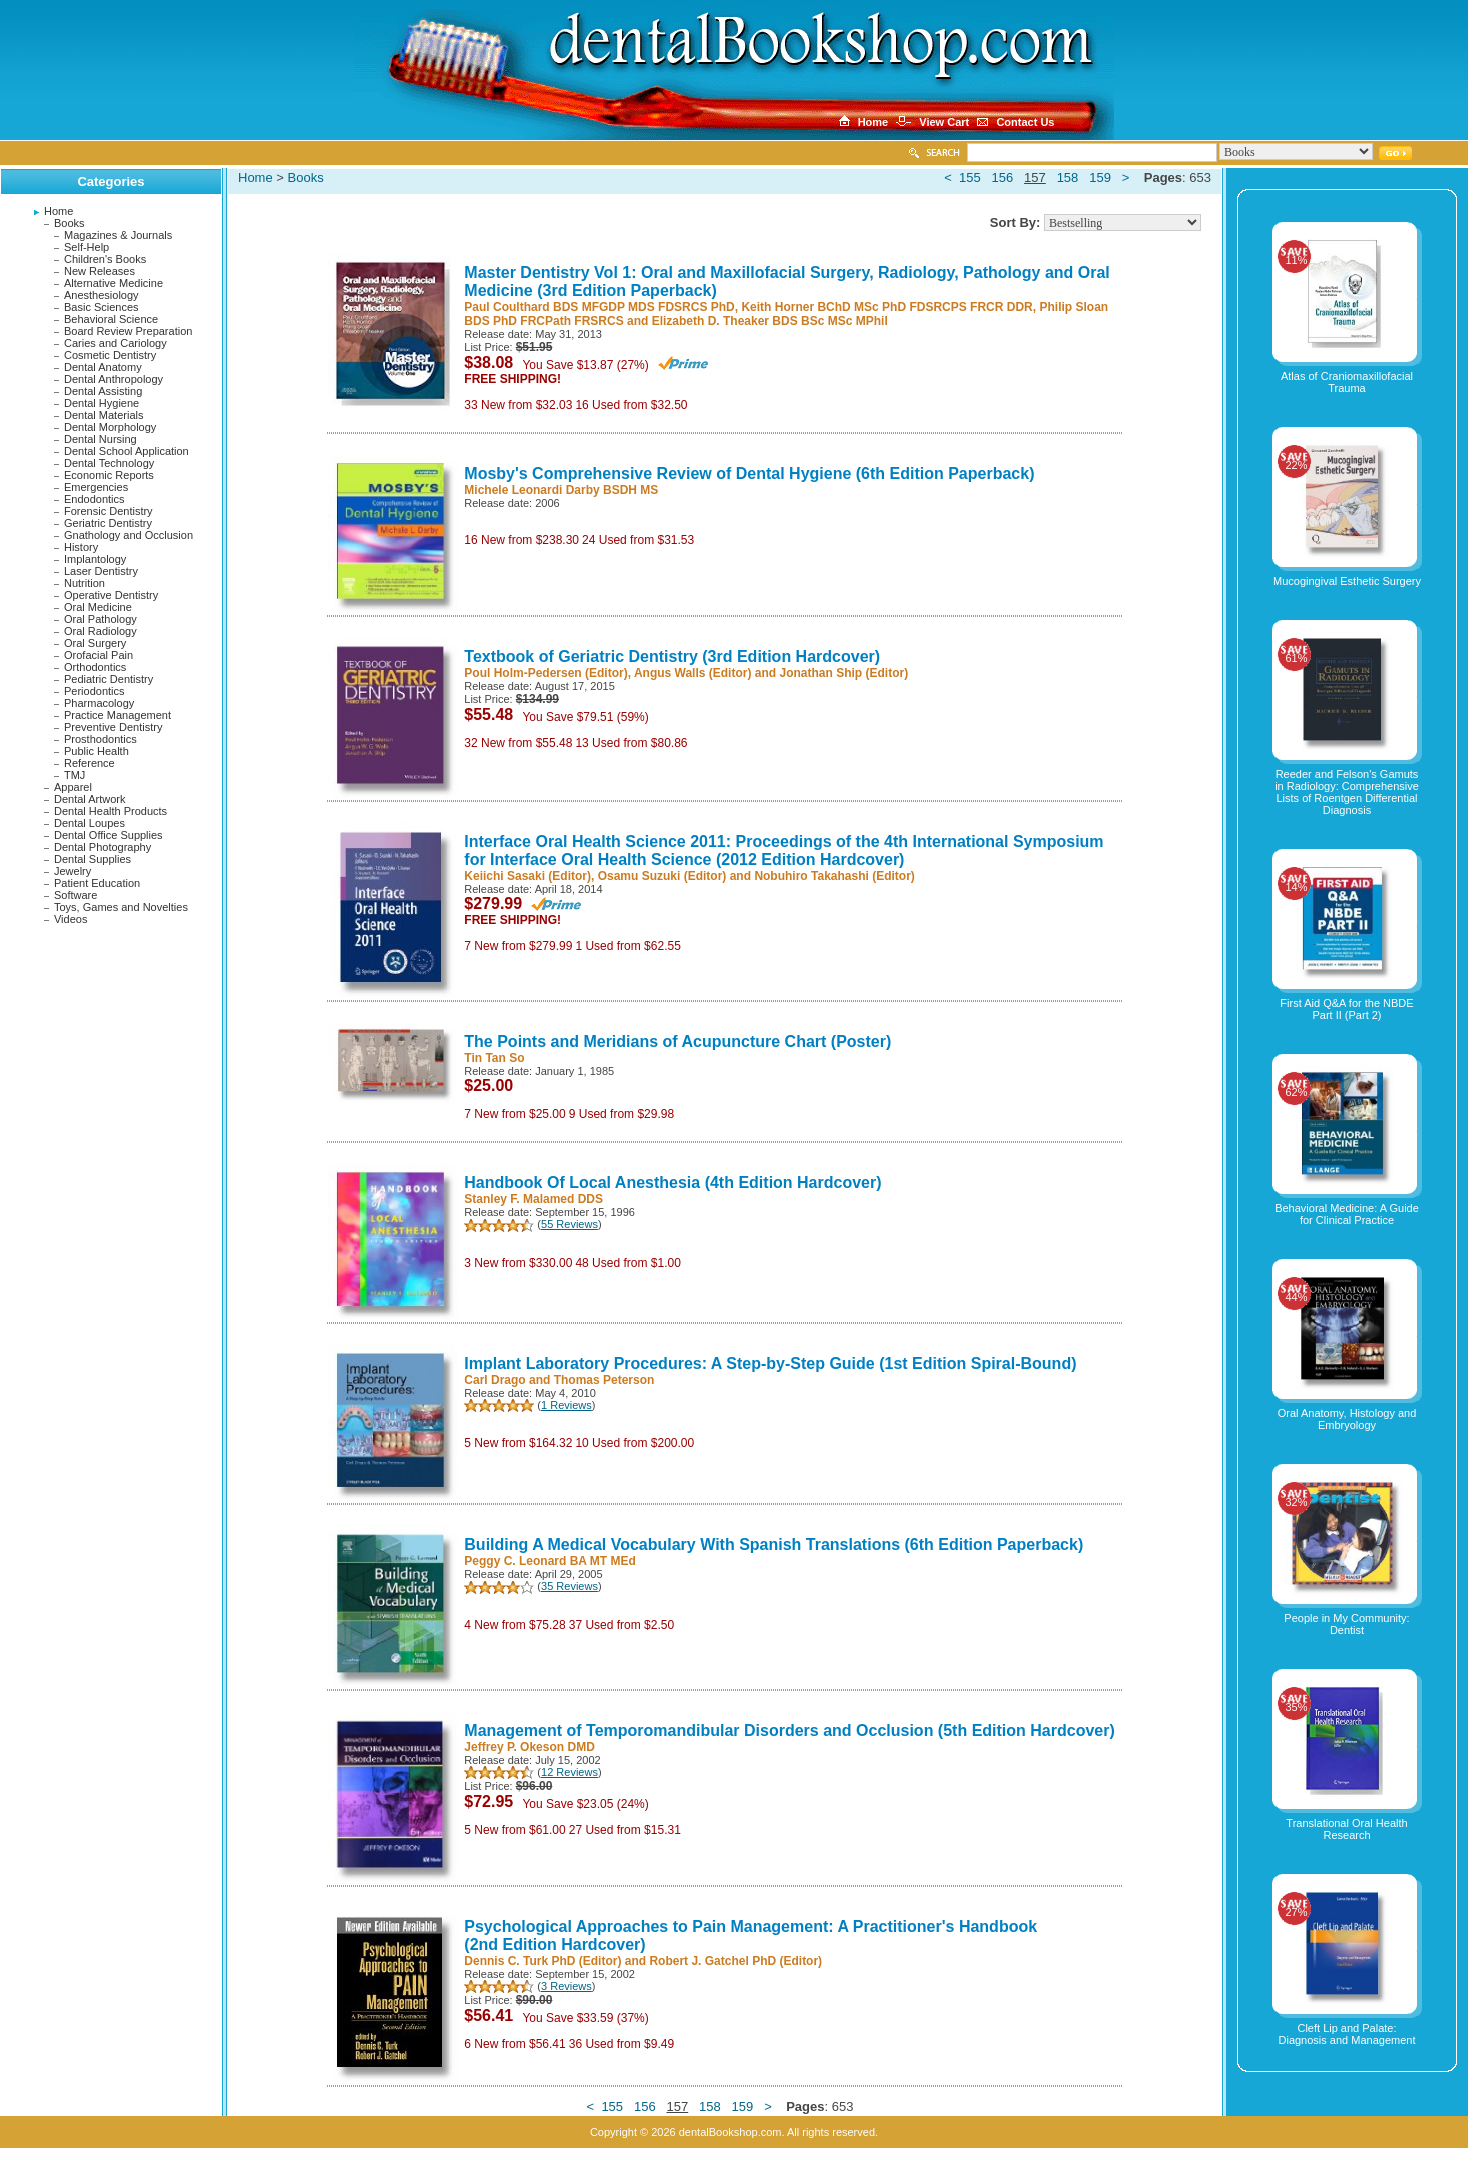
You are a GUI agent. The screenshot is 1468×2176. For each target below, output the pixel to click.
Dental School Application (126, 451)
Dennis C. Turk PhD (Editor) (542, 1961)
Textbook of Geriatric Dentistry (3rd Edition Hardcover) (672, 656)
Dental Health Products (110, 811)
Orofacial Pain (98, 655)
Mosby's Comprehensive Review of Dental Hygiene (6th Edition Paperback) (749, 473)
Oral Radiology (100, 631)
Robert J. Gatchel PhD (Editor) (735, 1961)
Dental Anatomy (103, 367)
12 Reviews (569, 1772)
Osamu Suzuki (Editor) (662, 876)
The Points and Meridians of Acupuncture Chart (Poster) (677, 1041)
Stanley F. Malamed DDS (533, 1199)
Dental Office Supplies (108, 835)
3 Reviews (566, 1986)
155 (970, 177)
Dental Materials (103, 415)
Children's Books (105, 259)
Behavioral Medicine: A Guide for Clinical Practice (1347, 1214)
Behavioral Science (111, 319)
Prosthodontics (100, 739)
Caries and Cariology (115, 343)
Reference (89, 763)
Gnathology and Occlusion (128, 535)
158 (1068, 177)
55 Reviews (569, 1224)
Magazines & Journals (118, 235)
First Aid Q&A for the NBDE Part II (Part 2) (1346, 1009)
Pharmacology (99, 703)
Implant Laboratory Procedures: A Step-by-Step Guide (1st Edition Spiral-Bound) (770, 1363)
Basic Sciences (101, 307)
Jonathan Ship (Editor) (843, 673)
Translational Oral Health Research (1346, 1829)
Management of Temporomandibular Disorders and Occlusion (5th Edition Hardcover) (789, 1730)
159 (1100, 177)
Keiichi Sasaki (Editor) (527, 876)
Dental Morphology (110, 427)
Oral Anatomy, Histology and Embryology (1347, 1419)
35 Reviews (569, 1586)
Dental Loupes (89, 823)
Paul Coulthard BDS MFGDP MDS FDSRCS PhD (599, 307)
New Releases (99, 271)
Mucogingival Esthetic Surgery (1347, 581)
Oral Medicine (98, 607)
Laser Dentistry (101, 571)
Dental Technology (109, 463)
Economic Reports (109, 475)
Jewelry (72, 871)
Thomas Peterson (604, 1380)
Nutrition (84, 583)
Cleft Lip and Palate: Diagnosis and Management (1347, 2034)
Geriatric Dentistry (108, 523)
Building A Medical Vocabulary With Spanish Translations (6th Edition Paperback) (773, 1544)
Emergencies (96, 487)
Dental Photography (102, 847)
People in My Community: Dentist (1346, 1624)
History (81, 547)
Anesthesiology (101, 295)
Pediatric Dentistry (108, 679)
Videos (70, 919)
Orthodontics (95, 667)
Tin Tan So (494, 1058)
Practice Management (117, 715)
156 (1003, 177)
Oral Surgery (95, 643)
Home (58, 211)
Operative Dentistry (111, 595)
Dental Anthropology (113, 379)
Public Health (96, 751)
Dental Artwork (90, 799)
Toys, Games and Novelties (121, 907)
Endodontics (94, 499)
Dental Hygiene (101, 403)
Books (69, 223)
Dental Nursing (100, 439)
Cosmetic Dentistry (110, 355)
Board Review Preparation (128, 331)
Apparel (73, 787)
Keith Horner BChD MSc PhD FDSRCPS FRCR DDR (886, 307)
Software (75, 895)
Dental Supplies (92, 859)
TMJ (74, 775)
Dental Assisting (103, 391)
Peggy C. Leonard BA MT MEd (550, 1561)
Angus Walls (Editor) (693, 673)
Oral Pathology (100, 619)
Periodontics (94, 691)
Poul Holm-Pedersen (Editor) (545, 673)
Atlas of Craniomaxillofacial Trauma (1347, 382)
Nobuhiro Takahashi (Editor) (834, 876)
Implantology (95, 559)
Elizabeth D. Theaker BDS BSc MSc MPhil (770, 321)
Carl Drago (494, 1380)
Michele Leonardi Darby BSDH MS (561, 490)
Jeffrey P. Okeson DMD (529, 1747)
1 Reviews (566, 1405)
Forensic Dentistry (108, 511)
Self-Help (86, 247)
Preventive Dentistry (113, 727)
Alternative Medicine (113, 283)
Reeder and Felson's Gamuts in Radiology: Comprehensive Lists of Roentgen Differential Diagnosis (1347, 792)
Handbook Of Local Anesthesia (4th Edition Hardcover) (672, 1182)
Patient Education (97, 883)
